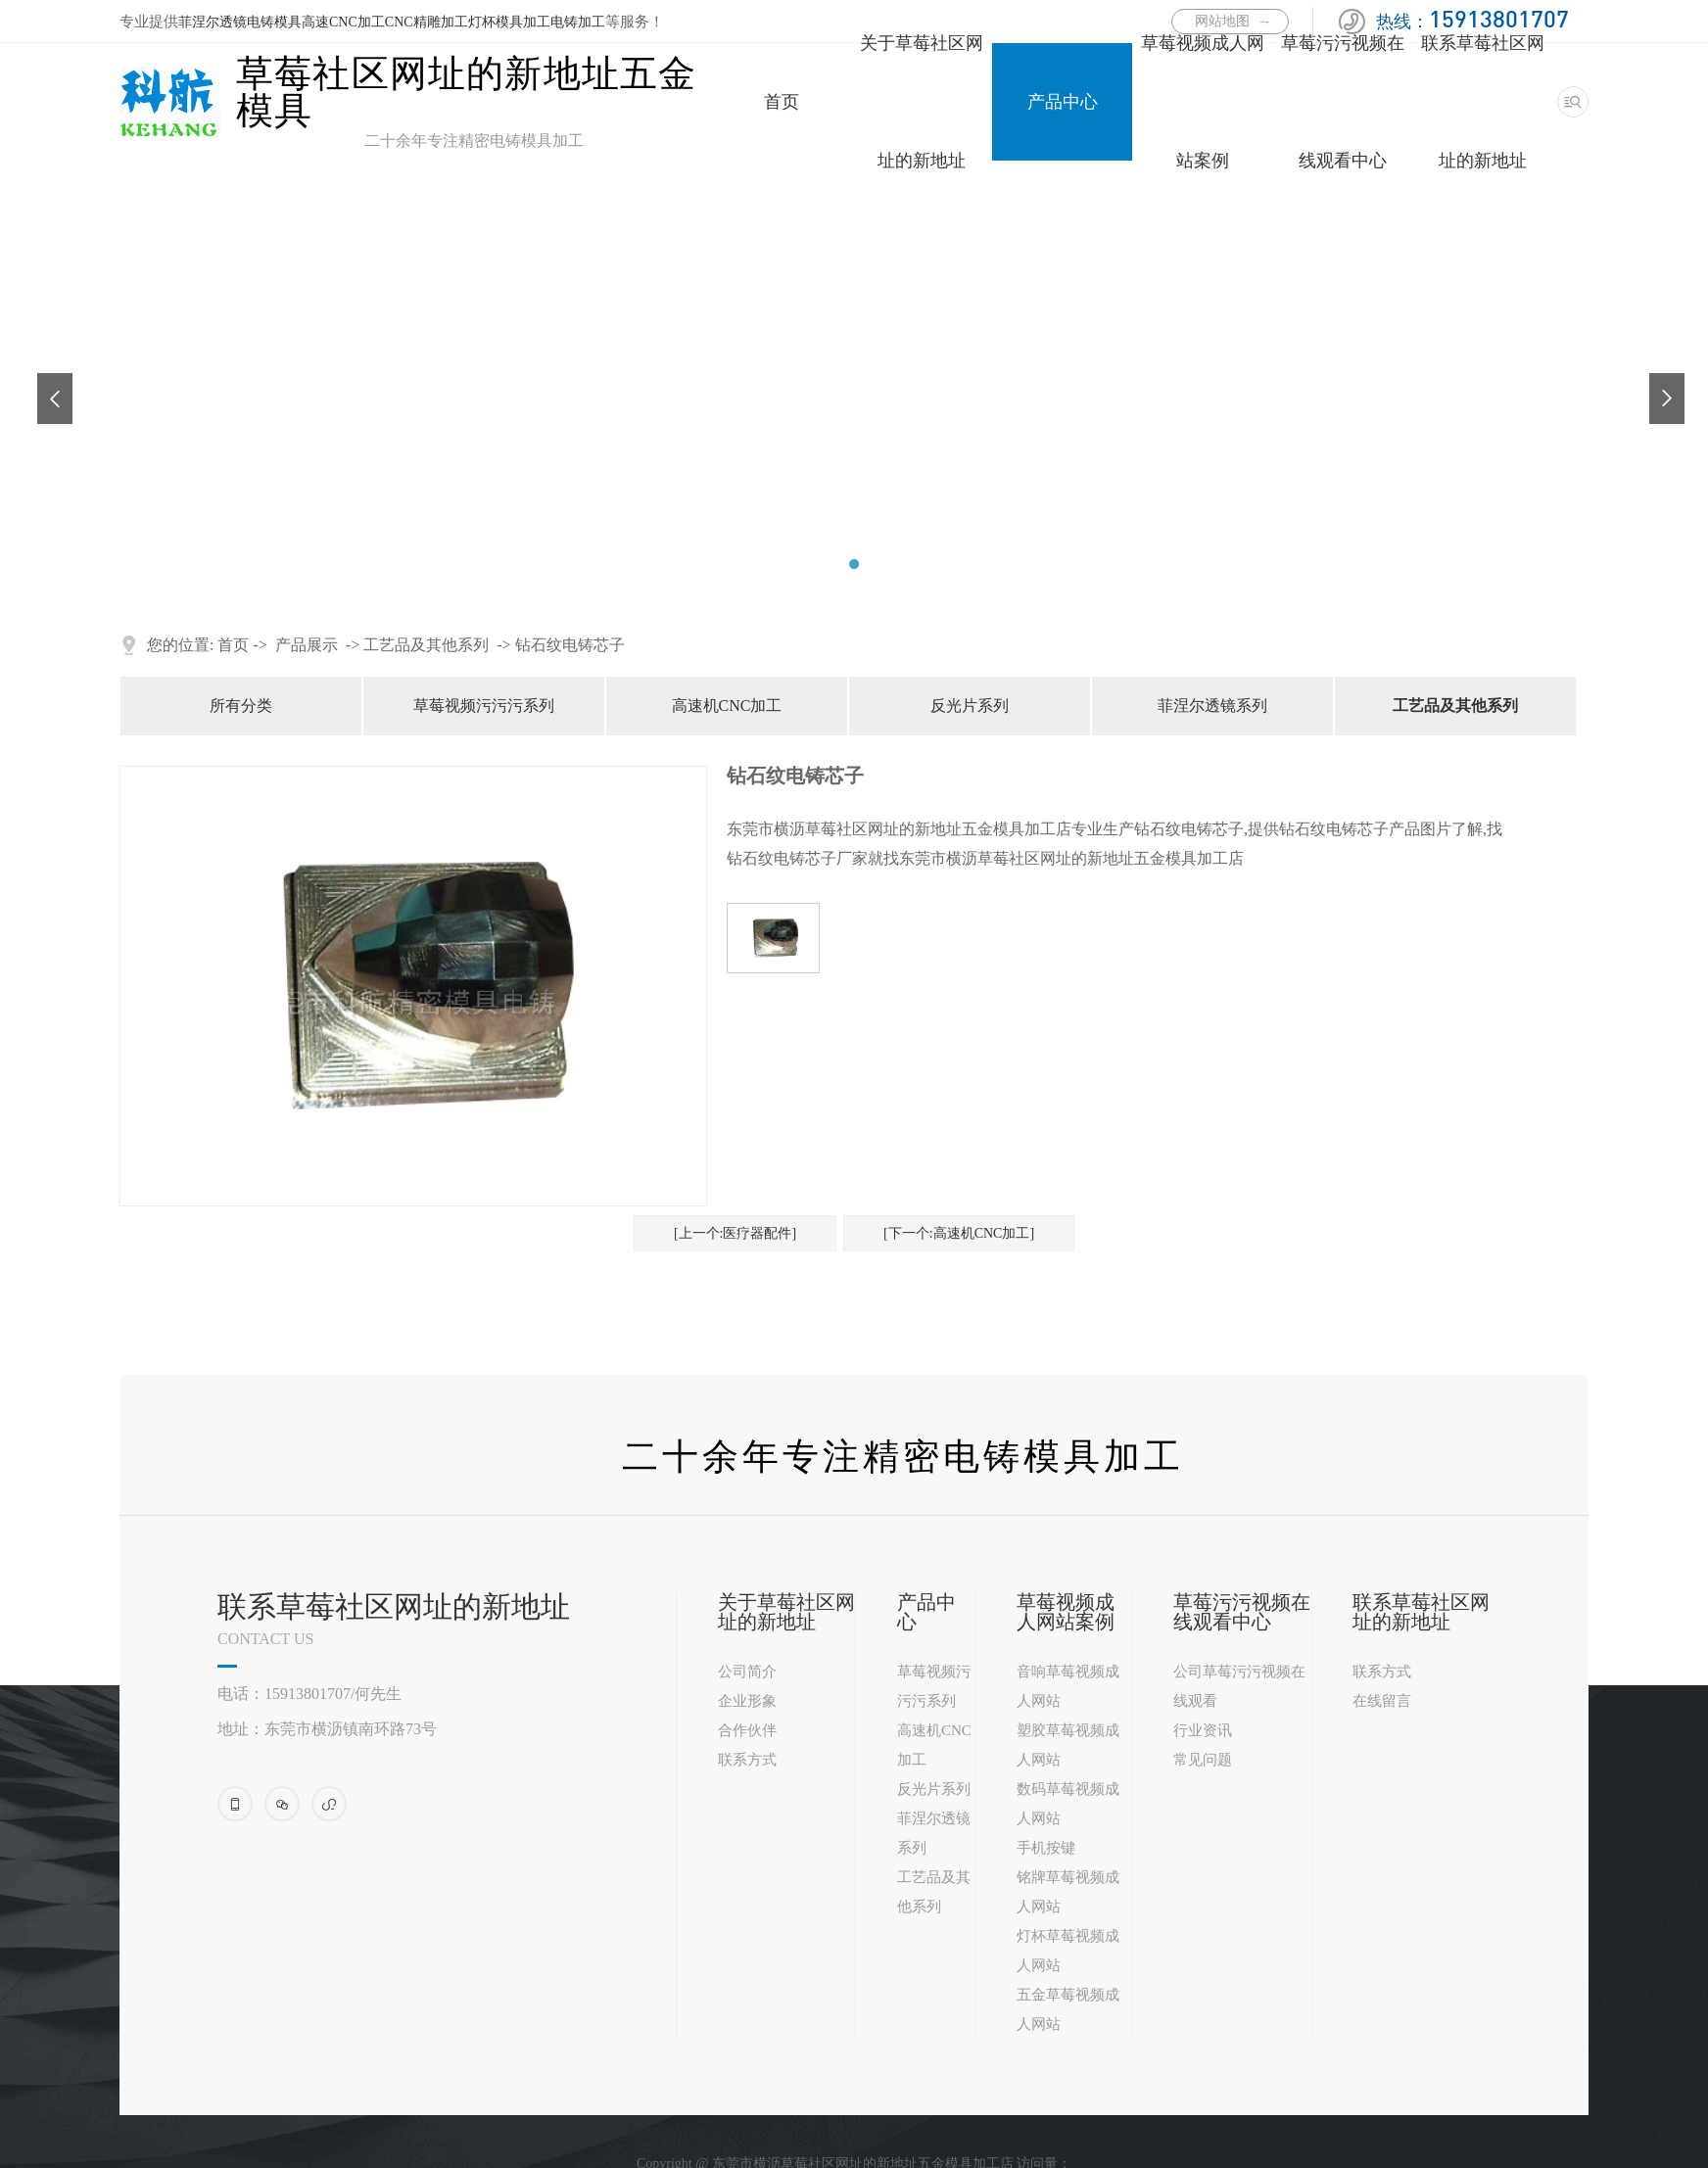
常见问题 (1202, 1759)
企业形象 (747, 1701)
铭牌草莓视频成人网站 (1068, 1891)
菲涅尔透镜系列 (1212, 705)
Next (1659, 383)
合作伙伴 (747, 1730)
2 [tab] (854, 564)
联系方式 (747, 1759)
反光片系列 (969, 705)
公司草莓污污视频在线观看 (1239, 1686)
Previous (47, 383)
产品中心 (1062, 102)
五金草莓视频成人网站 (1068, 2009)
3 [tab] (877, 564)
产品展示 (306, 644)
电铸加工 (577, 22)
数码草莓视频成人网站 (1068, 1803)
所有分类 (241, 705)
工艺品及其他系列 (426, 644)
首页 (781, 102)
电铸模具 (274, 22)
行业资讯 (1202, 1730)
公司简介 (747, 1671)
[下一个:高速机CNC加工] (958, 1233)
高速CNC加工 (343, 22)
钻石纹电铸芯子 (570, 644)
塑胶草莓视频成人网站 (1068, 1744)
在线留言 (1381, 1701)
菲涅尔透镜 (212, 22)
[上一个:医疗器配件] (735, 1233)
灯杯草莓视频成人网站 (1068, 1950)
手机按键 (1046, 1848)
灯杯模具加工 (509, 22)
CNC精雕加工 (426, 22)
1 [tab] (830, 564)
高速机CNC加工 (727, 705)
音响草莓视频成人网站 (1068, 1686)
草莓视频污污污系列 (483, 705)
